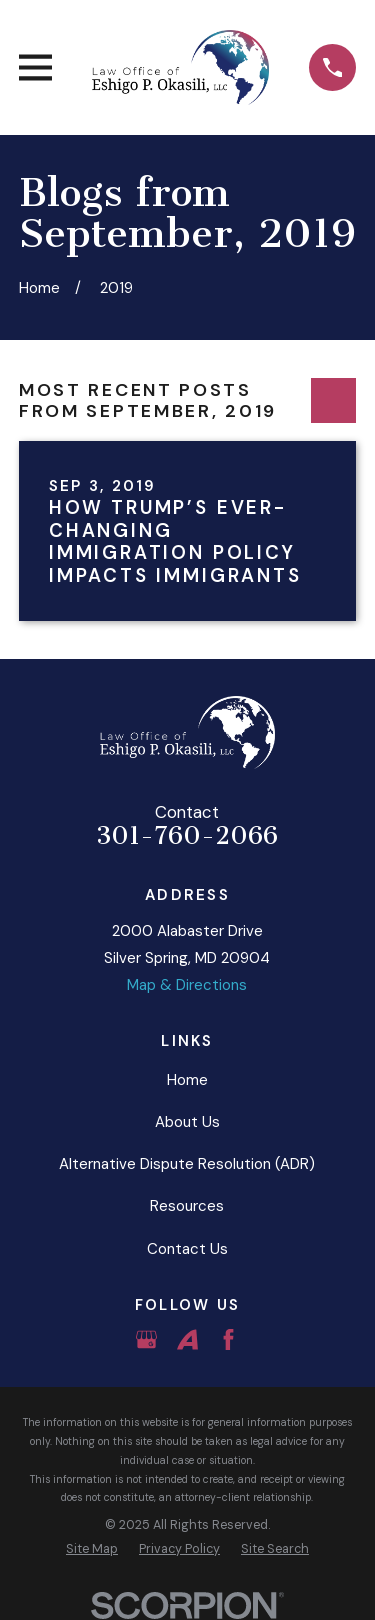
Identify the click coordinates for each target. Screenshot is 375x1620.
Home (187, 1080)
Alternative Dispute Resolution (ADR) (187, 1164)
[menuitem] (92, 1549)
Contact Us (187, 1249)
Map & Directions (187, 985)
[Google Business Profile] (146, 1339)
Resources (187, 1206)
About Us (187, 1122)
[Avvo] (187, 1339)
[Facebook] (228, 1339)
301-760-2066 (187, 836)
